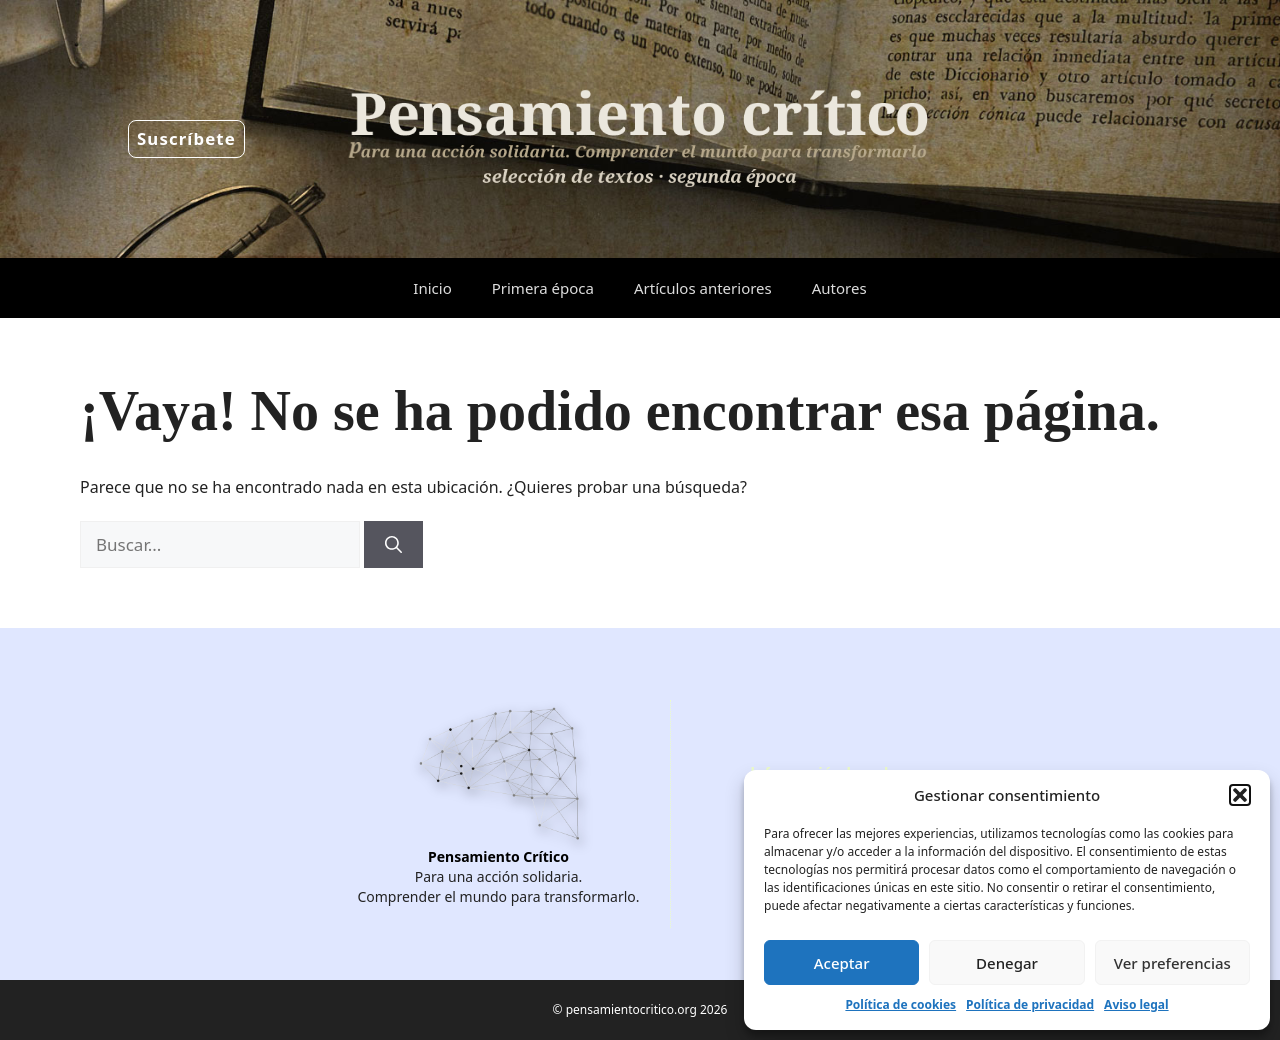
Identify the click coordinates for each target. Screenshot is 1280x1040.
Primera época (543, 288)
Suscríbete (186, 138)
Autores (839, 288)
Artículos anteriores (703, 288)
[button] (1240, 795)
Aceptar (842, 963)
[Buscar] (393, 545)
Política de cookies (900, 1004)
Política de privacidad (1030, 1004)
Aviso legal (1136, 1004)
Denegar (1007, 963)
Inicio (432, 288)
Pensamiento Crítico (498, 856)
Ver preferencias (1172, 963)
